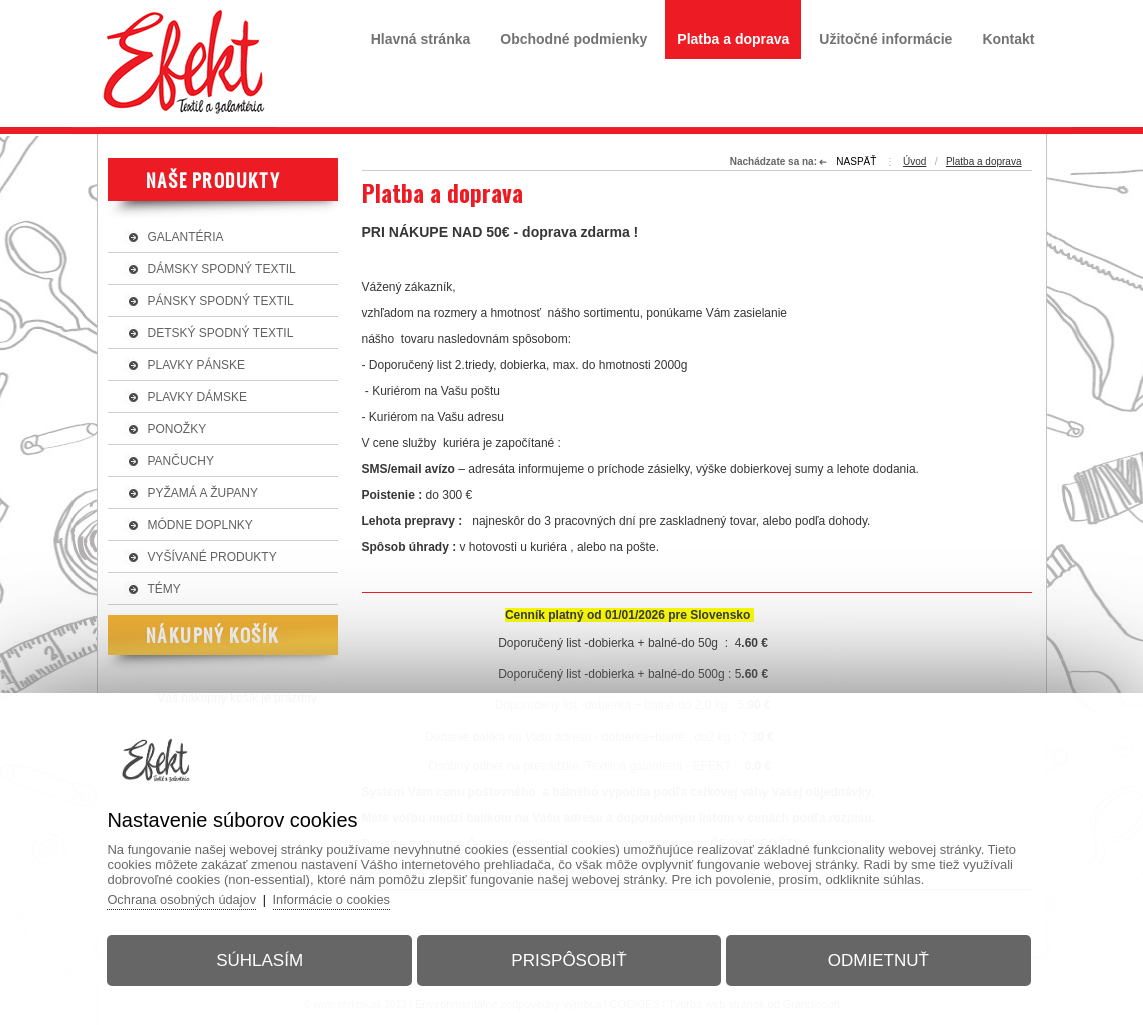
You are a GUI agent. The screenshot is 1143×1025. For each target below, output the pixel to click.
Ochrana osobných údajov (189, 897)
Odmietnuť (873, 958)
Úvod (914, 161)
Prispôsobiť (568, 958)
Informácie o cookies (341, 897)
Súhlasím (264, 958)
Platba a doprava (984, 161)
